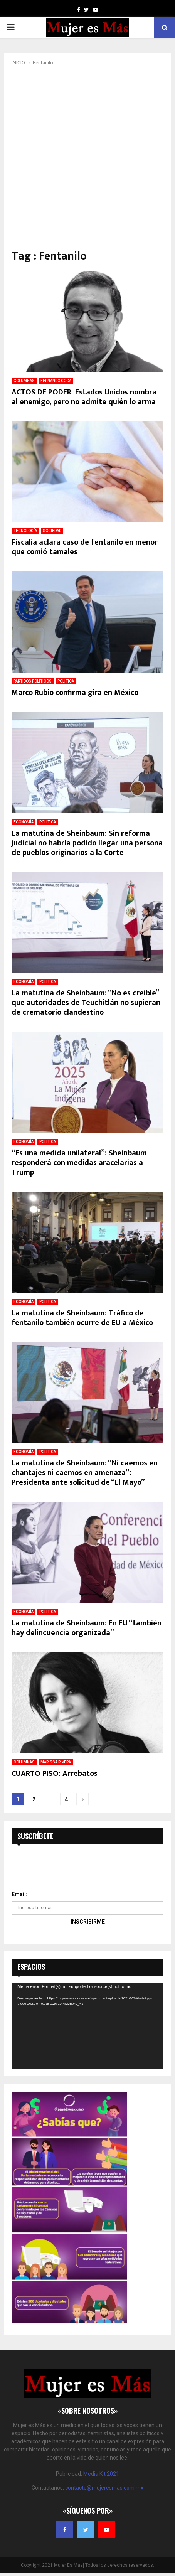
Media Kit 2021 (101, 2474)
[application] (87, 2026)
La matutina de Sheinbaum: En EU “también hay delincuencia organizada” (87, 1628)
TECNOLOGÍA (25, 531)
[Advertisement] (87, 158)
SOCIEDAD (52, 531)
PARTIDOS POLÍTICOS (32, 681)
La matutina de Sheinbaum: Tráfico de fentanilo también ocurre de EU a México (82, 1318)
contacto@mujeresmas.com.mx (104, 2488)
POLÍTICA (65, 681)
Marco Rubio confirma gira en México (75, 692)
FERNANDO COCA (55, 381)
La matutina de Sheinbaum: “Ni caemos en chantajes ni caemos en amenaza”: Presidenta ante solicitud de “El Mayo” (85, 1473)
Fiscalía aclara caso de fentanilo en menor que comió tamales (85, 547)
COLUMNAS (24, 381)
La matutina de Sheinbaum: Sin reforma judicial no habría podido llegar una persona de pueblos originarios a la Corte (87, 843)
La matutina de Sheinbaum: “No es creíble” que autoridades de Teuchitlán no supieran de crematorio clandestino (86, 1002)
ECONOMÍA (23, 822)
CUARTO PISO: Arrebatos (55, 1773)
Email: (19, 1894)
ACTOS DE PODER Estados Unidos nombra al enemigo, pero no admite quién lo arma (84, 397)
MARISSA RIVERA (55, 1762)
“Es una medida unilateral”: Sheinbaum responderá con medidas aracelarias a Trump (79, 1162)
